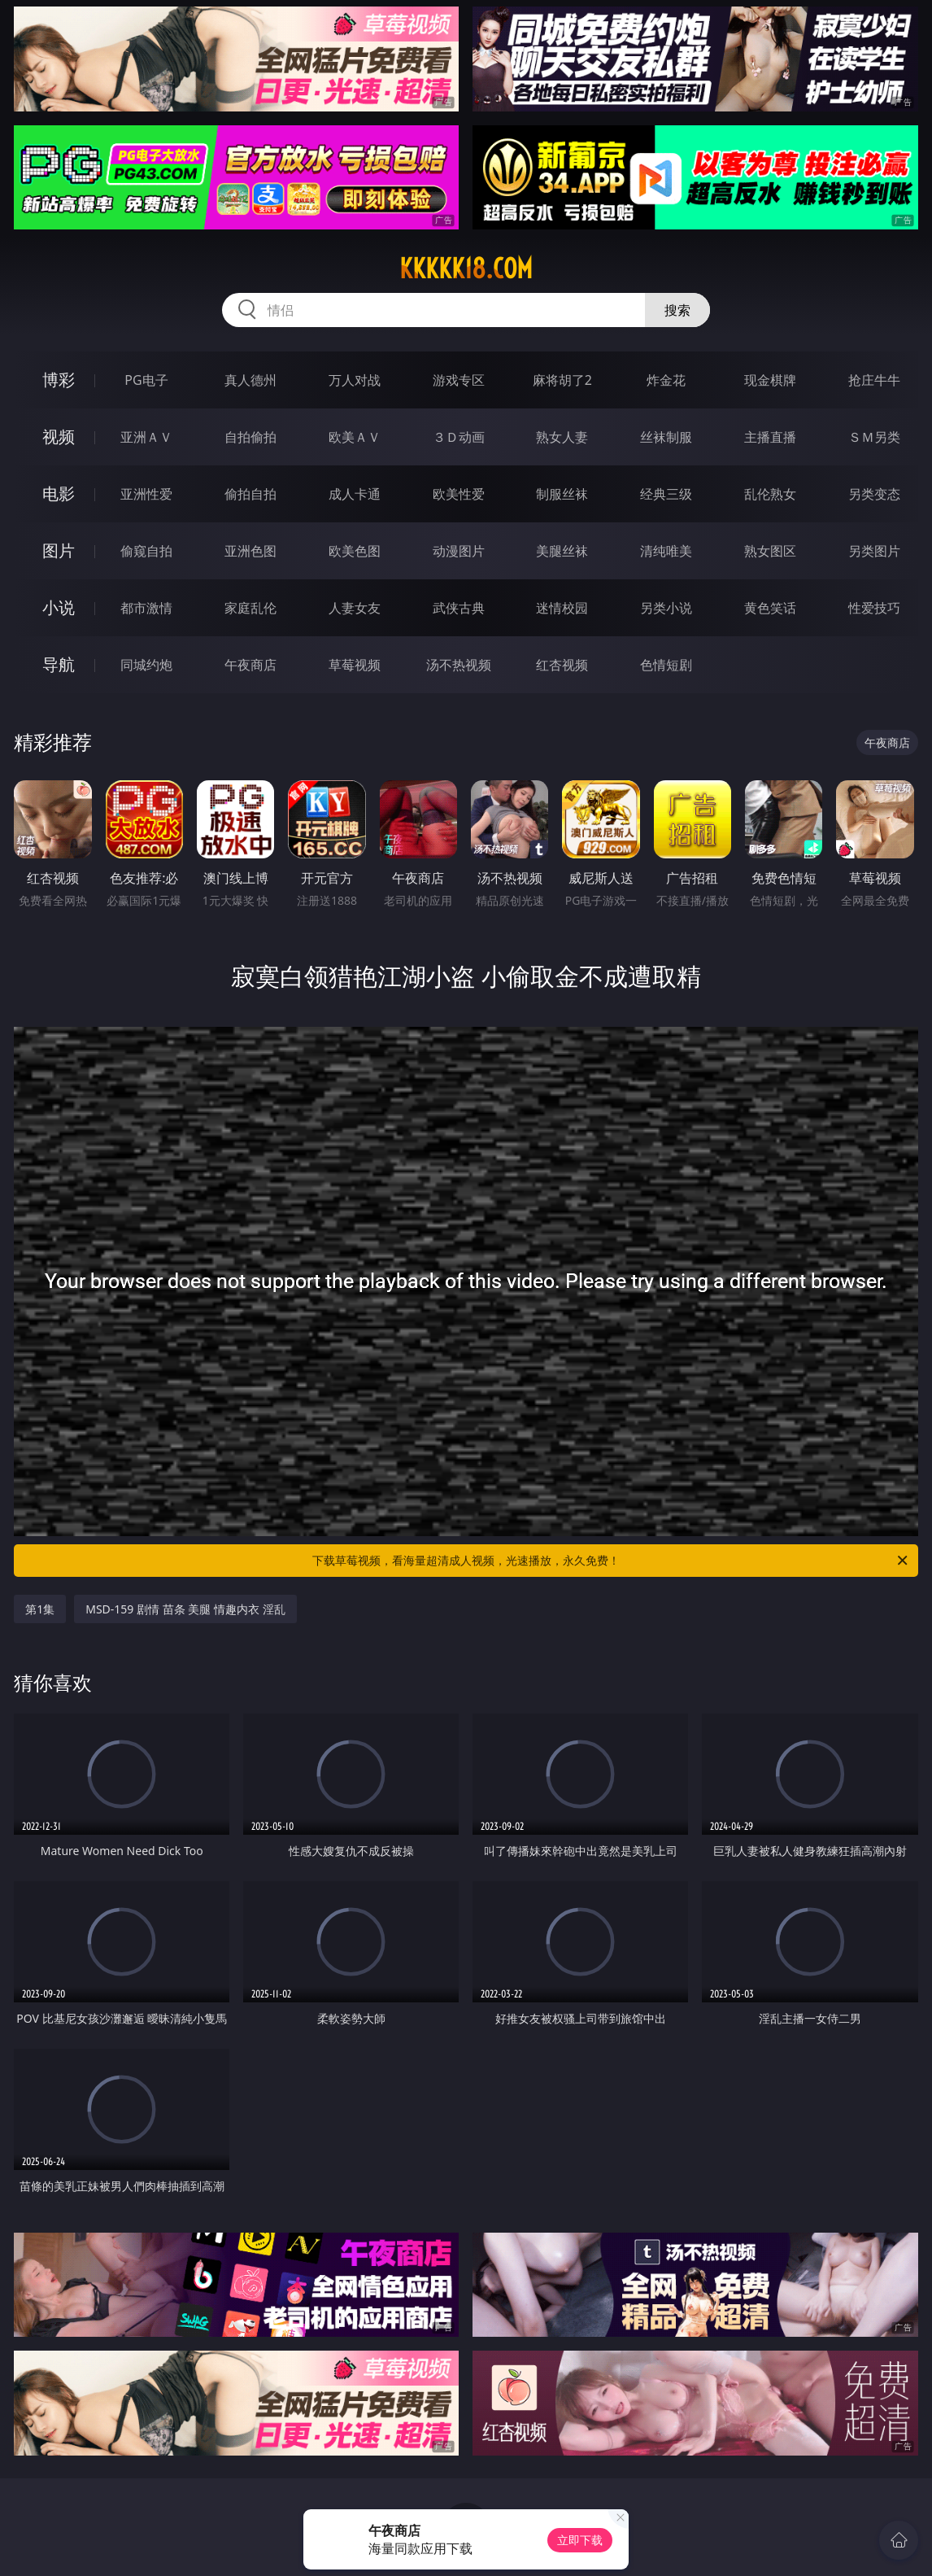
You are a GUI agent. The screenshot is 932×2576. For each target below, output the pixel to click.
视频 (58, 437)
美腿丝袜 (562, 551)
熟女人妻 (562, 437)
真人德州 (250, 380)
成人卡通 (355, 494)
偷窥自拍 (146, 551)
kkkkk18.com (466, 268)
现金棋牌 (770, 380)
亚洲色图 (250, 551)
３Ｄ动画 (459, 437)
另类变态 (874, 494)
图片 (58, 550)
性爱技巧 (874, 608)
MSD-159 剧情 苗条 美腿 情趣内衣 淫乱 (185, 1609)
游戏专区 (459, 380)
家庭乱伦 (250, 608)
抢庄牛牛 (874, 380)
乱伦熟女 (770, 494)
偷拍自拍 (250, 494)
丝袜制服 (666, 437)
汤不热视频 (458, 665)
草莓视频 (355, 665)
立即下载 (580, 2540)
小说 (58, 607)
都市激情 (146, 608)
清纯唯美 (666, 551)
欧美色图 (355, 551)
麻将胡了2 (562, 380)
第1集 (39, 1609)
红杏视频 (562, 665)
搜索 (677, 310)
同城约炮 (146, 665)
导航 (58, 664)
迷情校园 (562, 608)
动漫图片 (459, 551)
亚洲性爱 (146, 494)
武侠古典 (459, 608)
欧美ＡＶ (355, 437)
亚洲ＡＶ (146, 437)
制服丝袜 (562, 494)
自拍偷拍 (250, 437)
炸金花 (666, 380)
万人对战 (355, 380)
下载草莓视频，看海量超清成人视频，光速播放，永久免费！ (611, 1560)
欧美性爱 (459, 494)
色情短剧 (666, 665)
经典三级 (666, 494)
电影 (58, 493)
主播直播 (770, 437)
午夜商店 (250, 665)
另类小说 (666, 608)
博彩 (58, 380)
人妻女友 (355, 608)
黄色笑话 (770, 608)
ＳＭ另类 (874, 437)
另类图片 (874, 551)
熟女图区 (770, 551)
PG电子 (146, 380)
